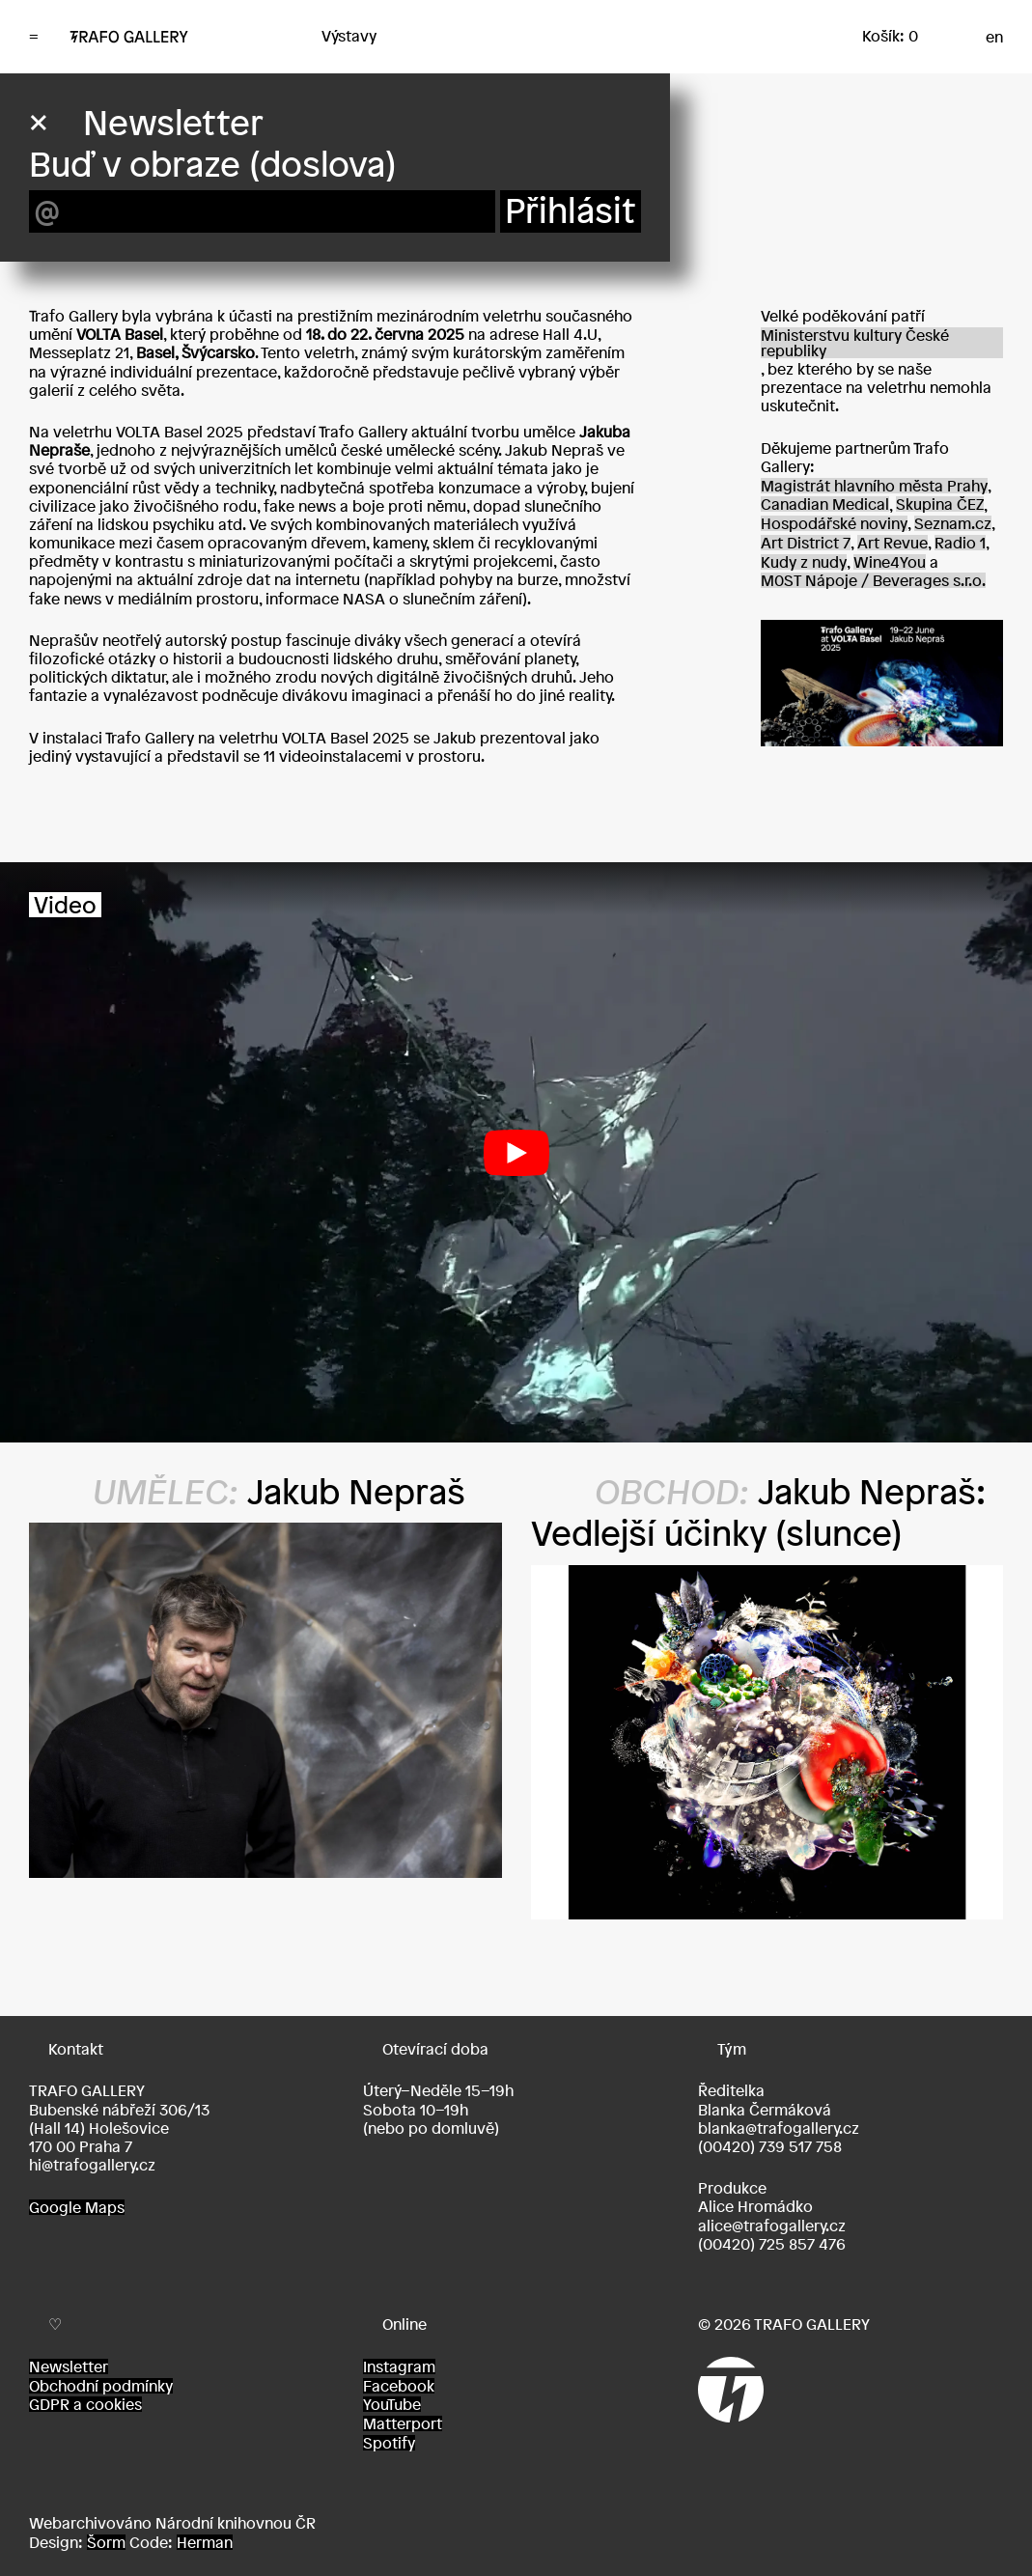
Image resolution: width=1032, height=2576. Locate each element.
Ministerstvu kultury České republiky (855, 342)
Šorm (106, 2542)
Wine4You (889, 562)
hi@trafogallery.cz (92, 2164)
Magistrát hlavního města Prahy (874, 485)
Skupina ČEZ (940, 504)
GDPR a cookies (85, 2404)
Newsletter (68, 2366)
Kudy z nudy (804, 562)
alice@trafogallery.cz (772, 2225)
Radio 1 (960, 542)
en (994, 36)
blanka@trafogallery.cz (778, 2128)
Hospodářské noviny (834, 523)
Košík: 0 (890, 35)
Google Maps (77, 2207)
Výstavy (349, 35)
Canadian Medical (825, 504)
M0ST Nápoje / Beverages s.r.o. (873, 580)
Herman (205, 2542)
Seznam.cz (952, 523)
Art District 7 (806, 542)
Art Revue (892, 542)
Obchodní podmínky (101, 2386)
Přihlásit (570, 211)
